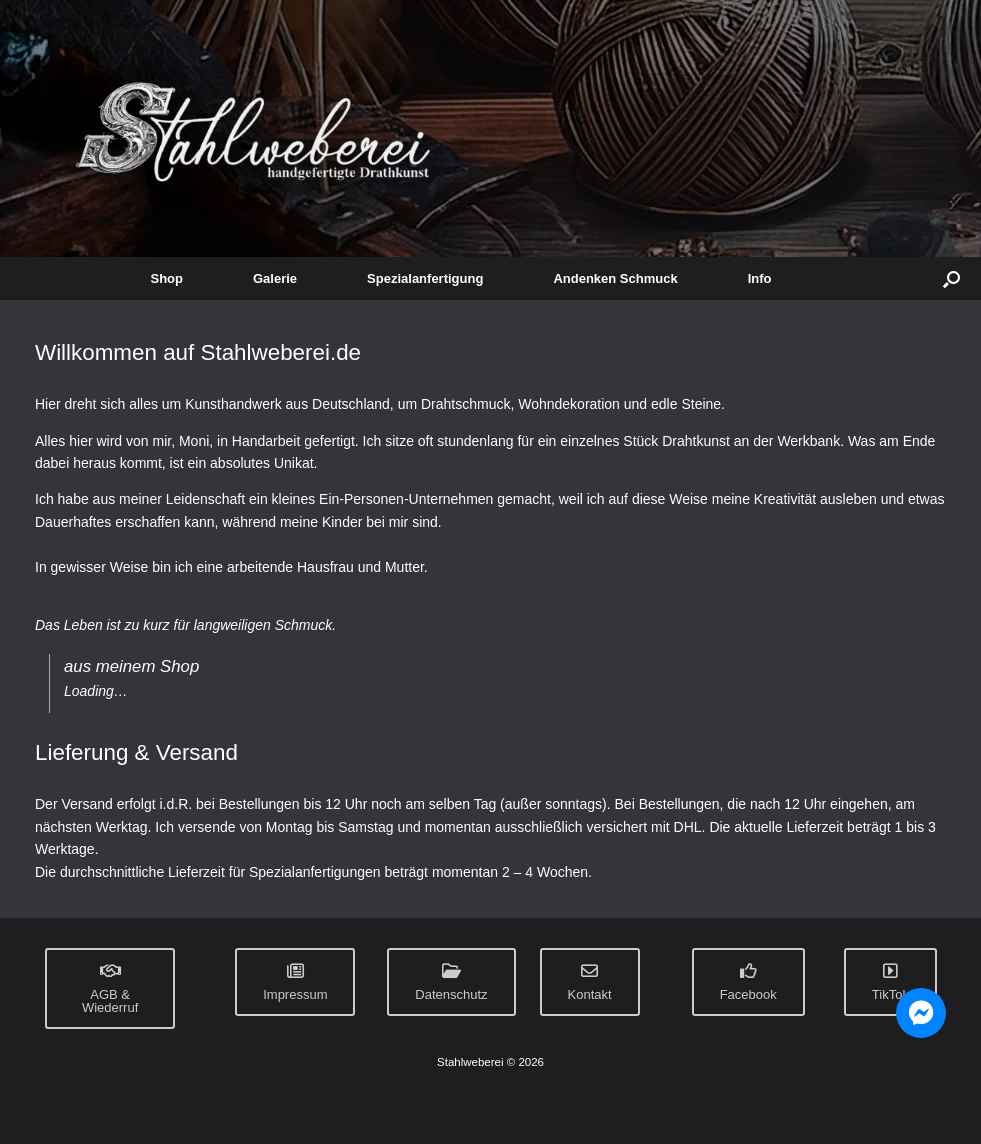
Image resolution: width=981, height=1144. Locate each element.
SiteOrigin (530, 1105)
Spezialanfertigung (425, 278)
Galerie (275, 278)
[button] (951, 278)
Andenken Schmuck (615, 278)
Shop (167, 278)
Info (760, 278)
